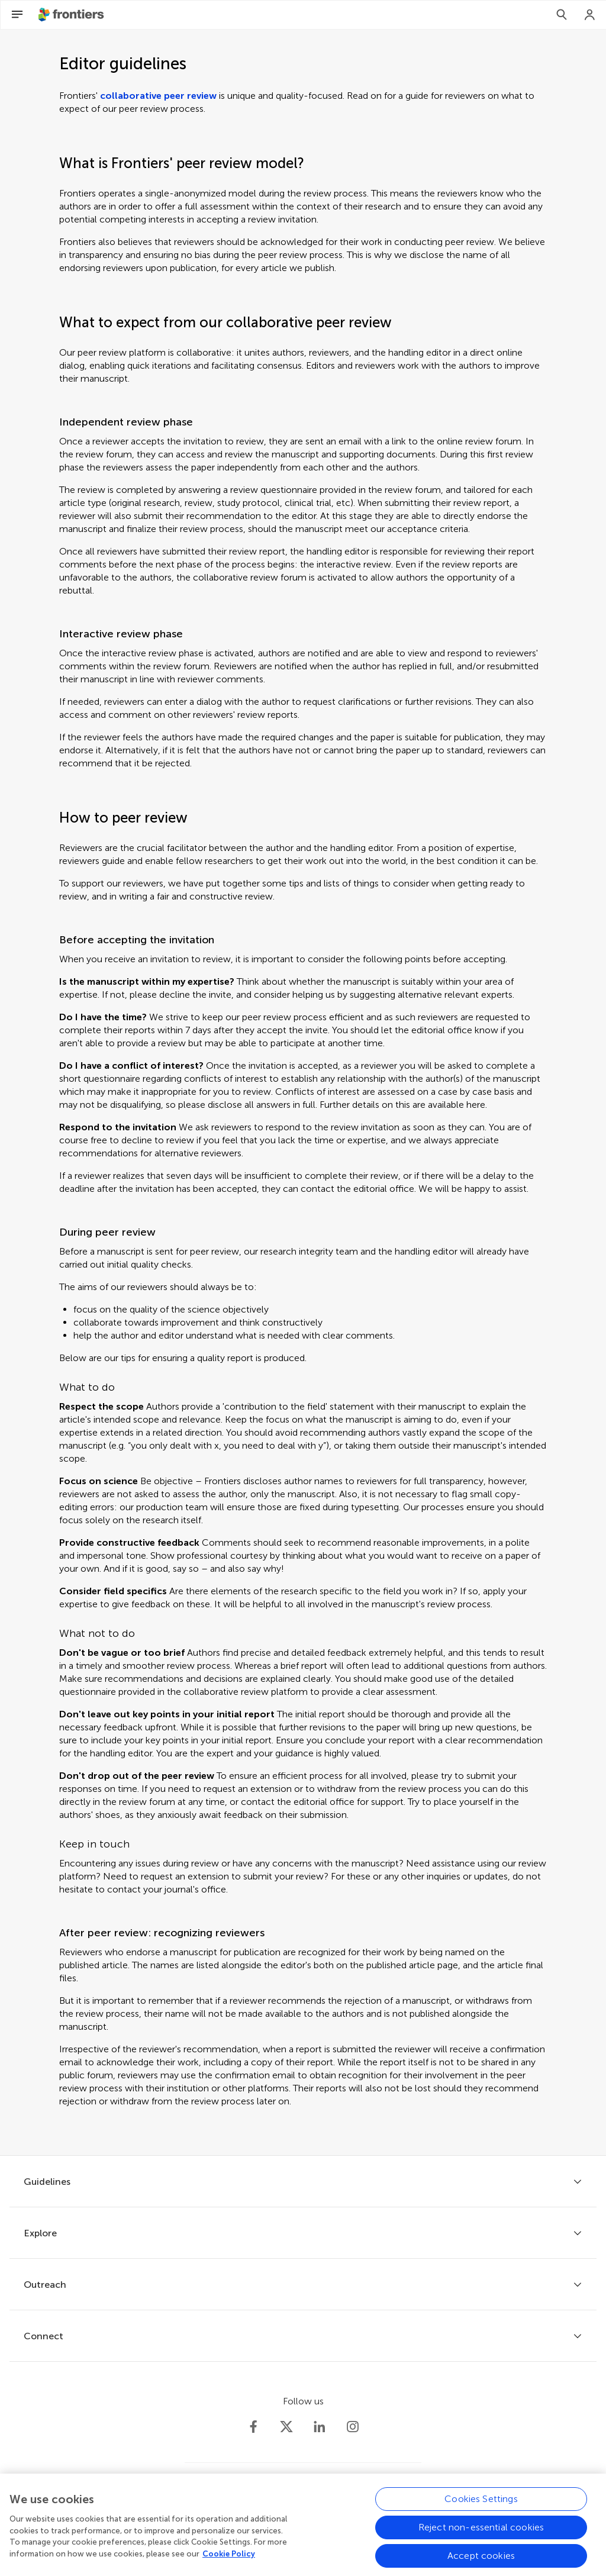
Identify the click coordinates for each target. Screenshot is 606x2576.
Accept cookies (481, 2561)
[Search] (562, 15)
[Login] (590, 15)
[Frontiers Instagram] (353, 2427)
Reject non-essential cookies (481, 2533)
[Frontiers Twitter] (286, 2427)
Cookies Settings (481, 2504)
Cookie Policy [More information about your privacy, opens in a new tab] (228, 2559)
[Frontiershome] (72, 15)
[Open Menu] (17, 15)
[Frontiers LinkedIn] (319, 2427)
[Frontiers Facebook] (253, 2427)
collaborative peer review (158, 95)
